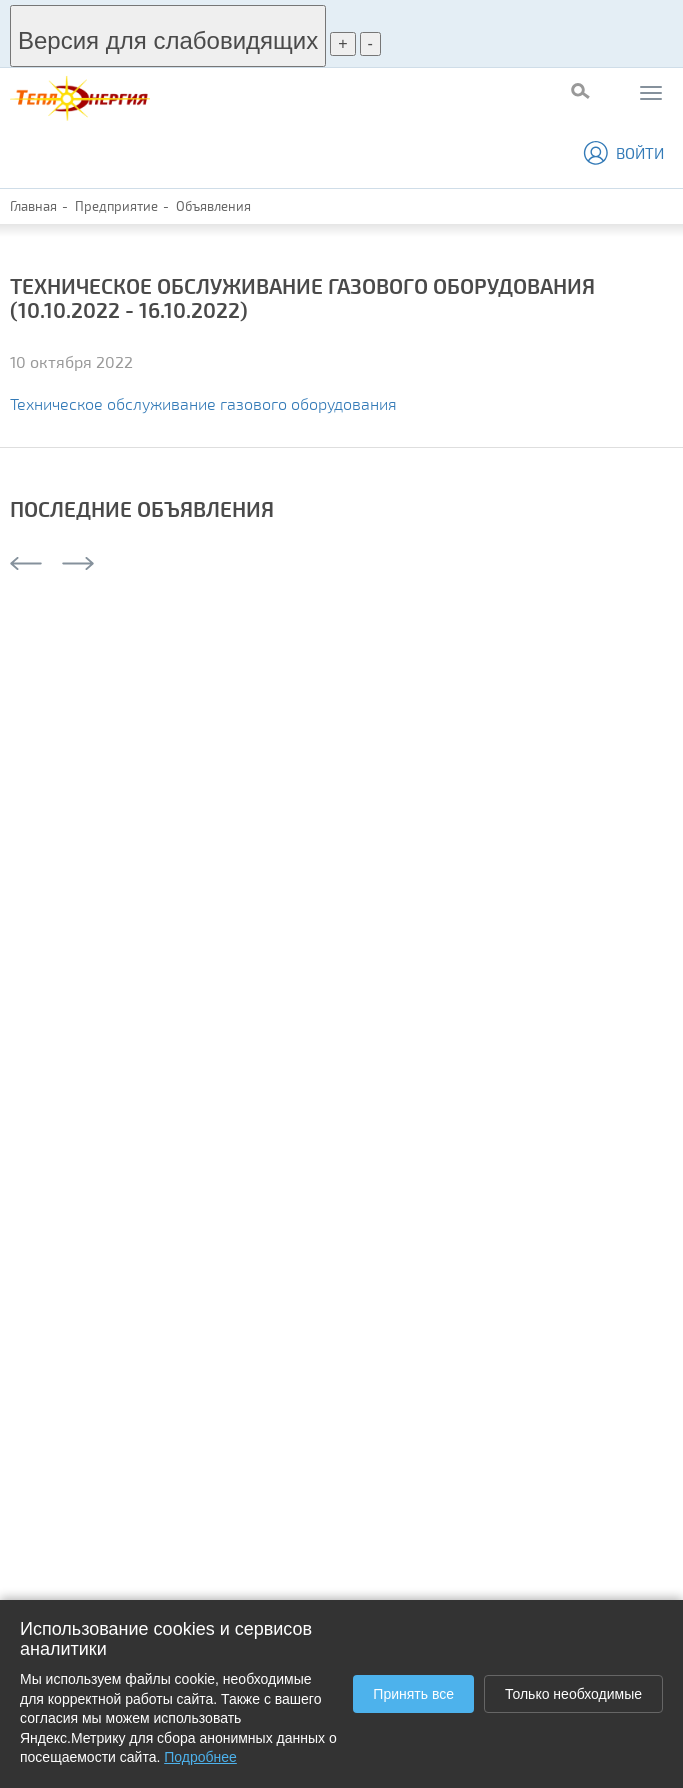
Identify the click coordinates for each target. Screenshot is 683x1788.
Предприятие (116, 206)
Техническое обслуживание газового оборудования (203, 403)
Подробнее (200, 1757)
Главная (33, 206)
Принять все (413, 1694)
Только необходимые (573, 1694)
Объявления (213, 206)
